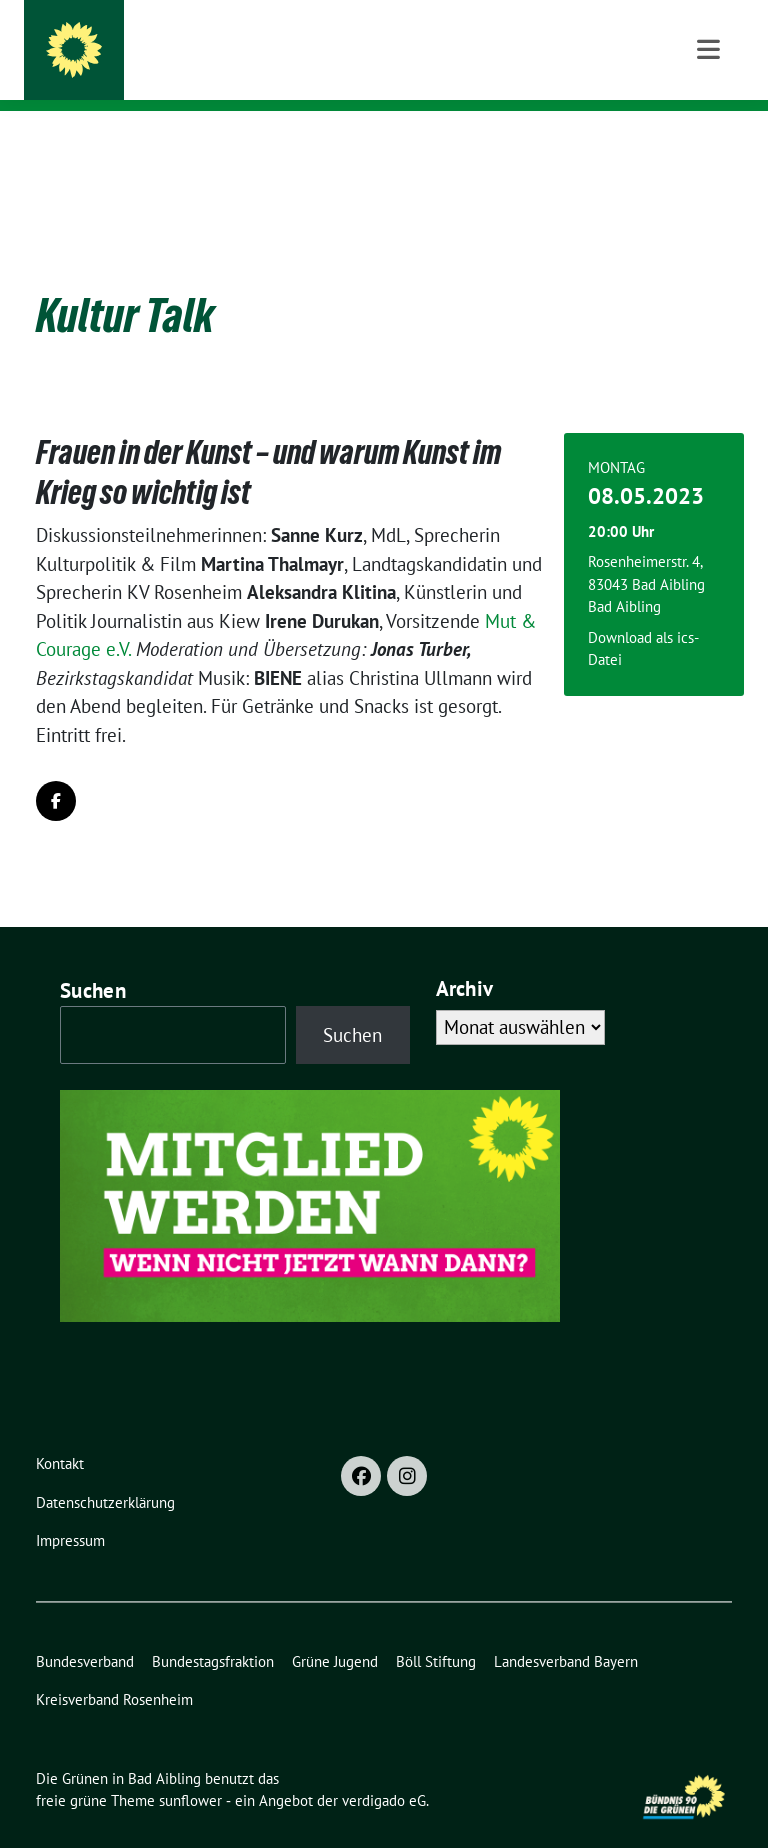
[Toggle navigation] (708, 142)
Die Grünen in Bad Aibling (243, 42)
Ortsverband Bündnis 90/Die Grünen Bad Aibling (329, 70)
